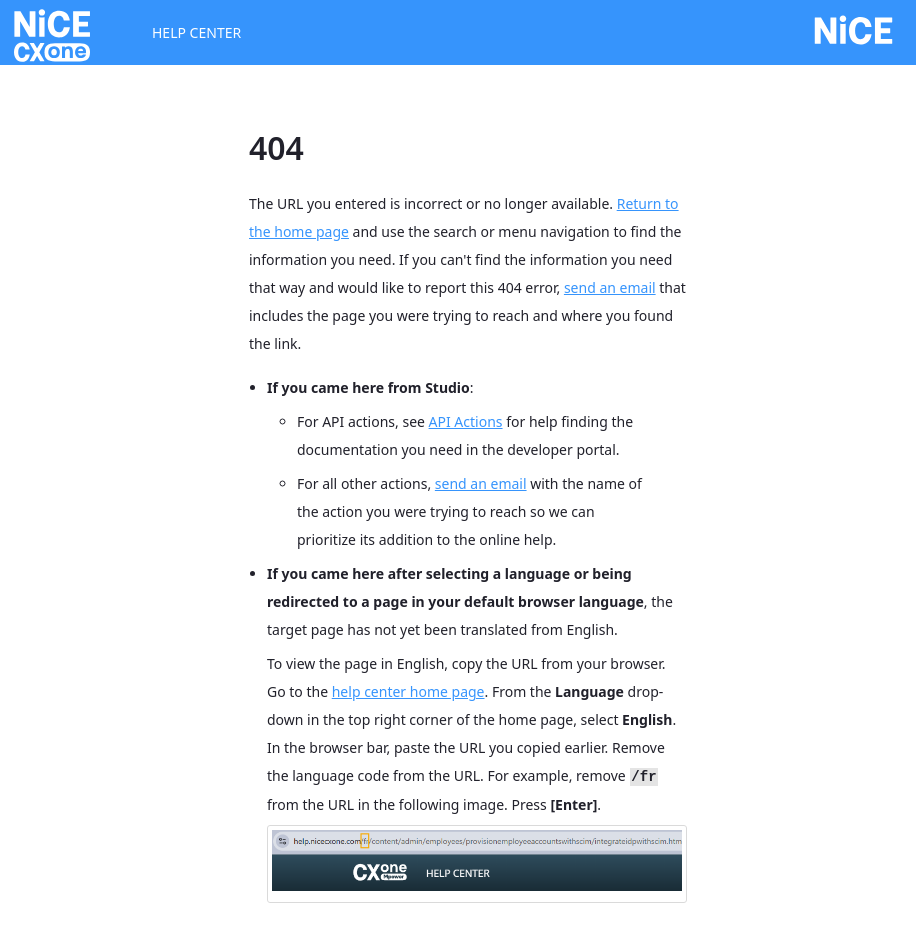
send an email (610, 287)
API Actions (466, 421)
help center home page (408, 691)
